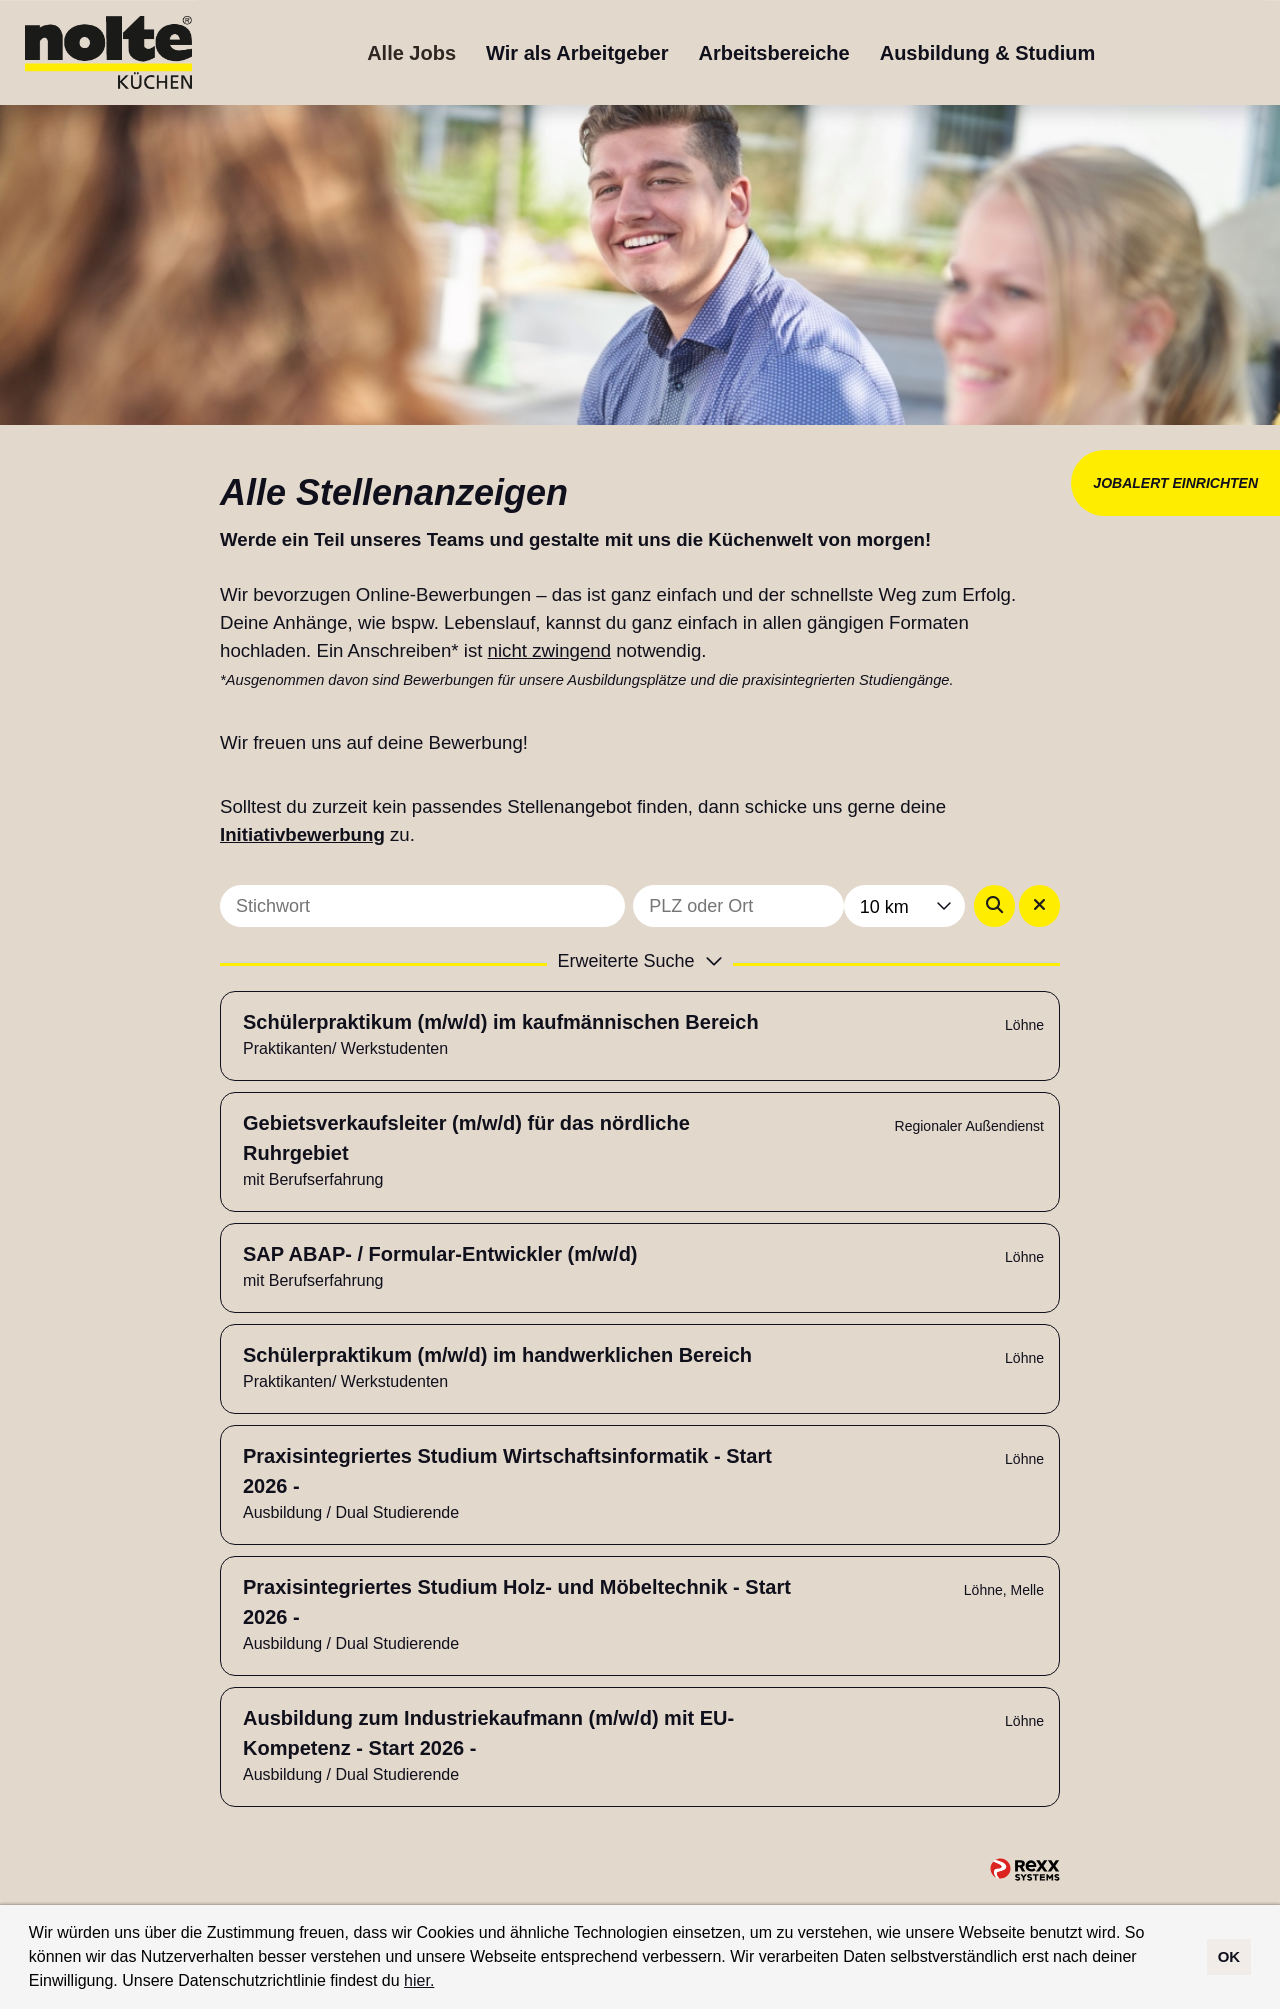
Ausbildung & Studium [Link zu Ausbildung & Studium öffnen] (988, 53)
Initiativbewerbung (302, 834)
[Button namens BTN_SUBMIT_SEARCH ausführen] (994, 906)
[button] (442, 1983)
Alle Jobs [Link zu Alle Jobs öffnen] (411, 53)
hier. (419, 1980)
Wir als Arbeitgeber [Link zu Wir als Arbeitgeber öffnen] (577, 53)
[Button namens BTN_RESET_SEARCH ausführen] (1039, 906)
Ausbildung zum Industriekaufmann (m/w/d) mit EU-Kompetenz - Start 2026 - (488, 1733)
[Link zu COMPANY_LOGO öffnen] (108, 52)
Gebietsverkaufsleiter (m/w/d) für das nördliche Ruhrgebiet (466, 1138)
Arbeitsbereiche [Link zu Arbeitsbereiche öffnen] (774, 53)
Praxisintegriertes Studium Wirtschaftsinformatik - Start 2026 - (507, 1471)
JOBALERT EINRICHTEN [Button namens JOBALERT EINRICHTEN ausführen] (1175, 483)
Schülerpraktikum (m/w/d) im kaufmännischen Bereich (501, 1022)
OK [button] (1229, 1956)
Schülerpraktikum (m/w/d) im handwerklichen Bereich (497, 1355)
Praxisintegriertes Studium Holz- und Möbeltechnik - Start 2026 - (517, 1602)
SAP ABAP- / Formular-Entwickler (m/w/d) (440, 1254)
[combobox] (904, 906)
